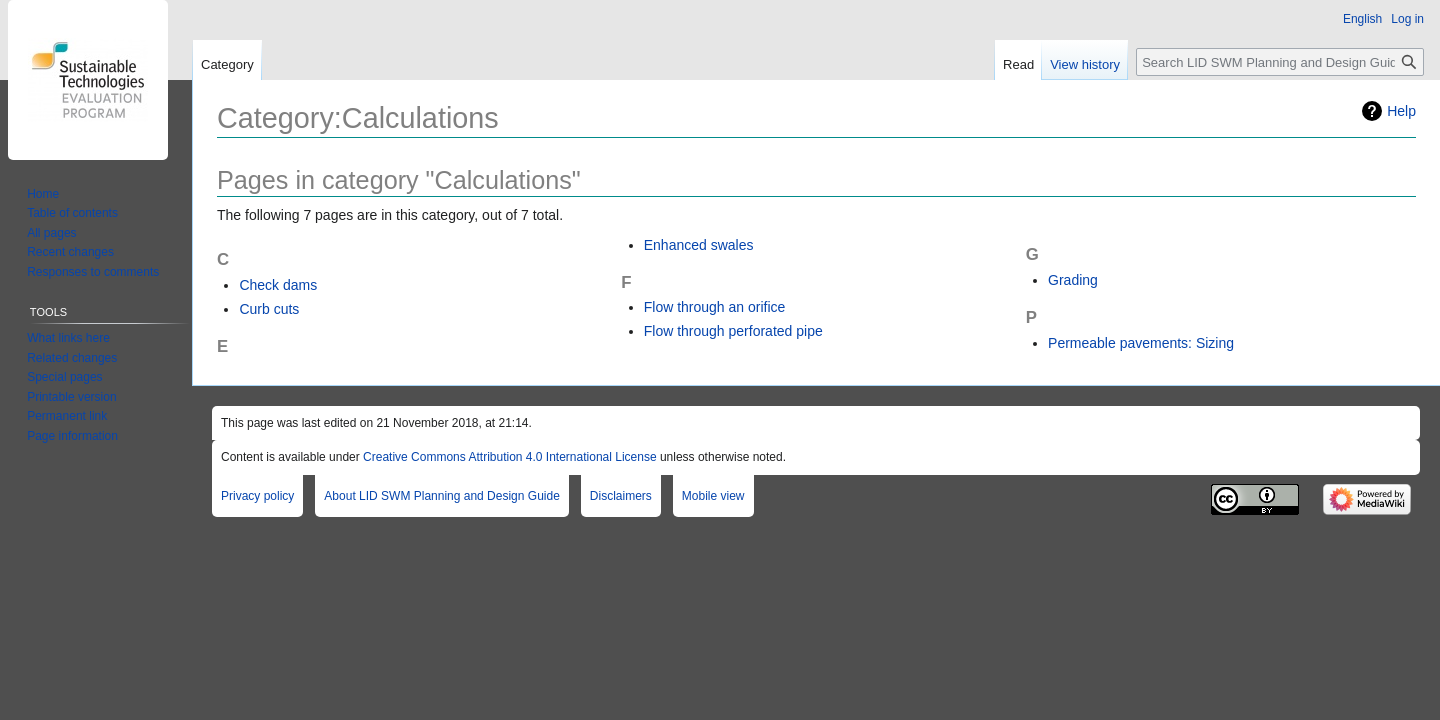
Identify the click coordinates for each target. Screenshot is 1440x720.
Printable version (71, 397)
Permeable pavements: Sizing (1141, 343)
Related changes (72, 358)
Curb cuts (269, 309)
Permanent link (67, 416)
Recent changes (70, 252)
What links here (68, 338)
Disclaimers (621, 496)
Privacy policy (257, 496)
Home (43, 194)
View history (1085, 64)
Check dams (278, 285)
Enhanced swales (699, 245)
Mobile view (713, 496)
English (1362, 19)
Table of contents (72, 213)
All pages (51, 233)
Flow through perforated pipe (733, 331)
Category (227, 64)
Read (1018, 64)
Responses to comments (93, 272)
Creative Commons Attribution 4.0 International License (510, 457)
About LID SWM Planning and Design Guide (441, 496)
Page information (72, 436)
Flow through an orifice (715, 307)
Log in (1407, 19)
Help (1401, 111)
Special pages (64, 377)
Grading (1073, 280)
